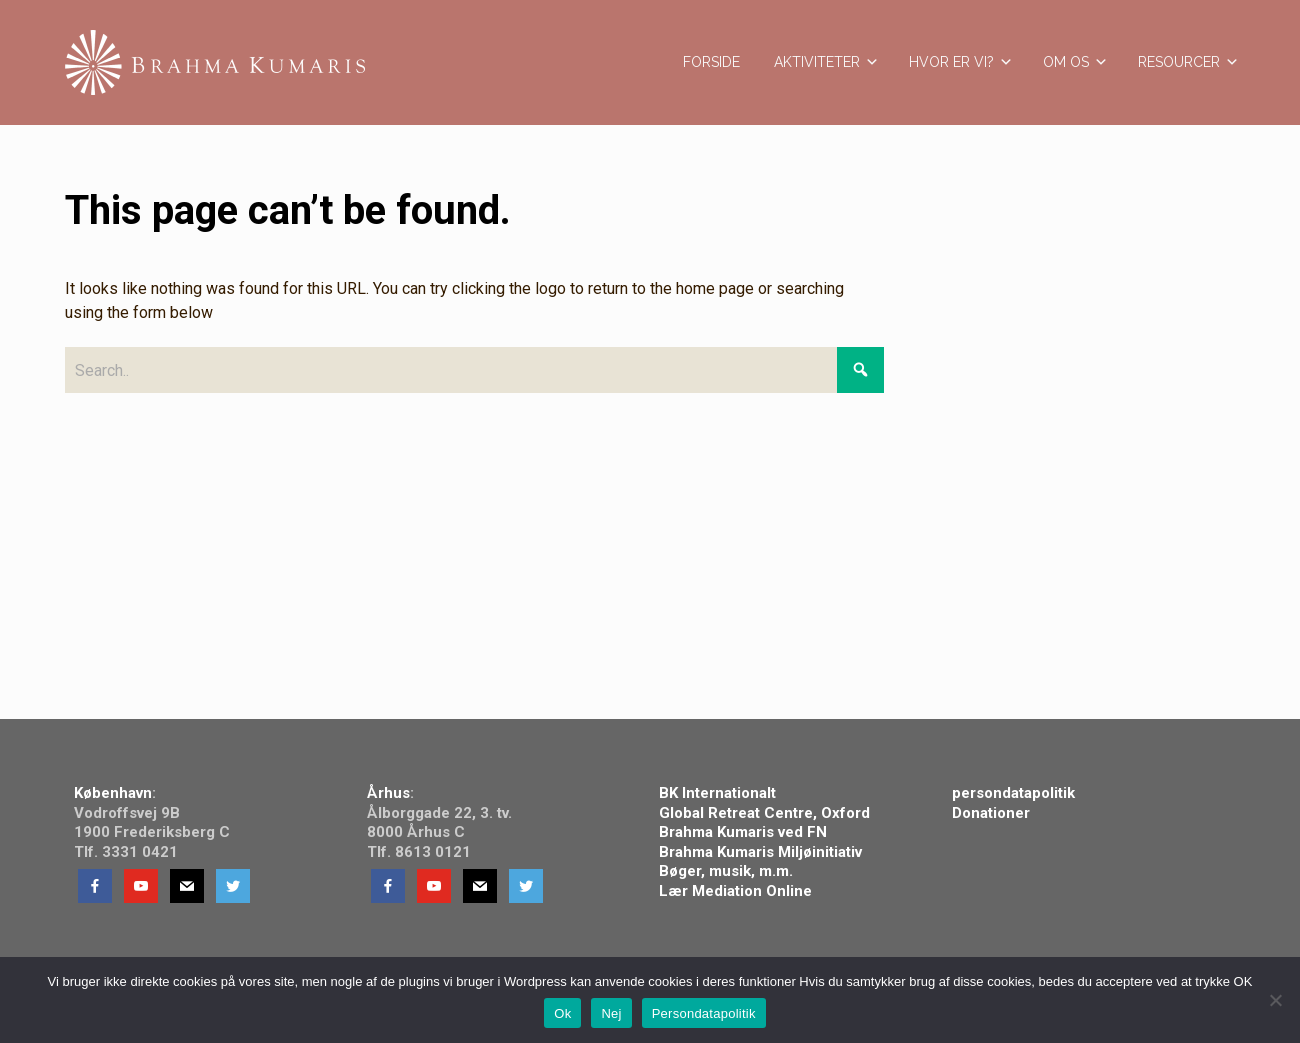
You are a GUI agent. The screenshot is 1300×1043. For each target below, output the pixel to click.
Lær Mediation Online (737, 891)
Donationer (991, 813)
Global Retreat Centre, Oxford (766, 813)
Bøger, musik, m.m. (726, 871)
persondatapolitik (1013, 793)
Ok (562, 1013)
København (113, 793)
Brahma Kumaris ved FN (743, 832)
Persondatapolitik (704, 1013)
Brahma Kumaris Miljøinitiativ (760, 852)
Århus (388, 793)
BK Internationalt (717, 793)
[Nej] (1275, 1000)
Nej (611, 1013)
